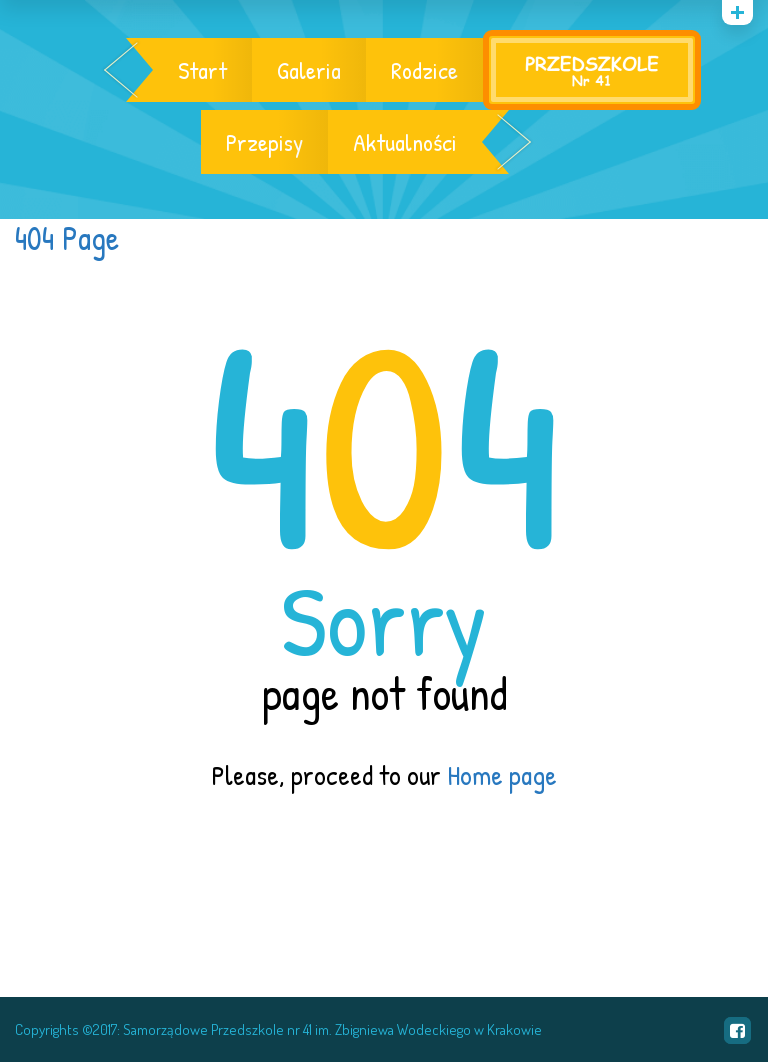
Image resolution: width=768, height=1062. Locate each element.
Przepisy (264, 142)
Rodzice (424, 70)
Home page (502, 775)
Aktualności (405, 142)
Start (202, 70)
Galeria (309, 70)
